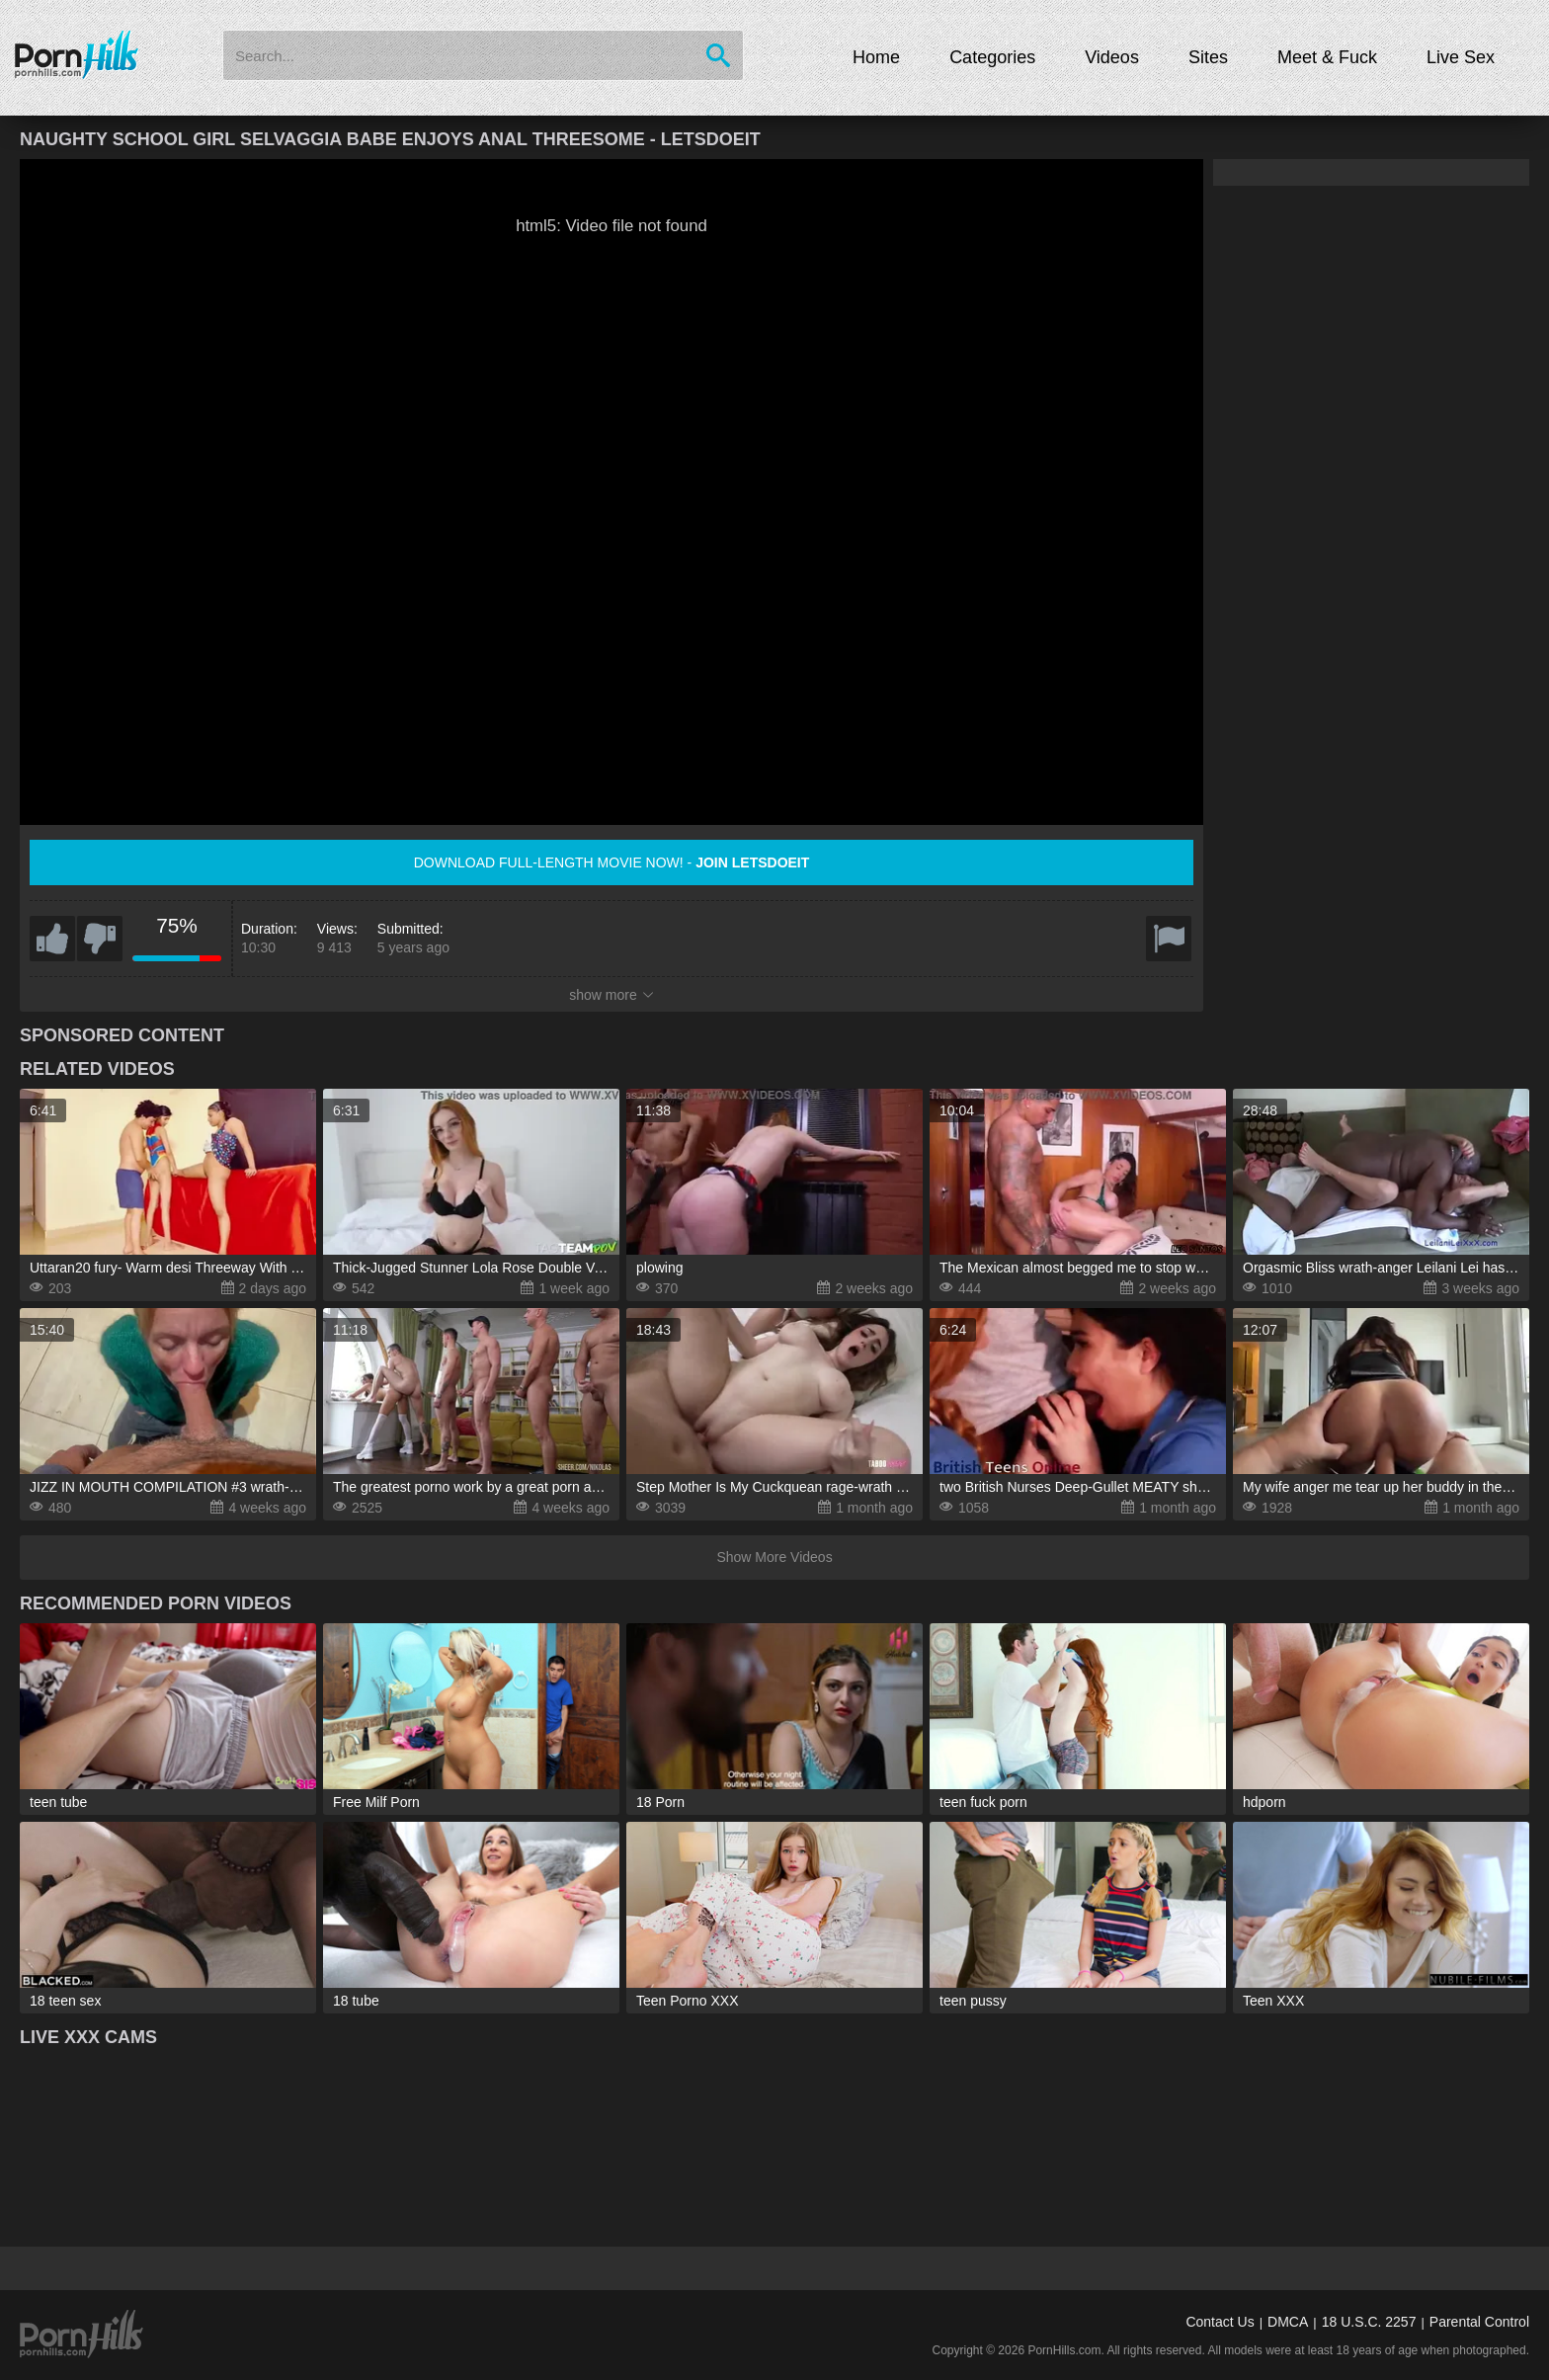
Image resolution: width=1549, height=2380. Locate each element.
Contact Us (1219, 2322)
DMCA (1287, 2322)
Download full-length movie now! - (612, 862)
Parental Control (1479, 2322)
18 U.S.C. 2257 (1369, 2322)
